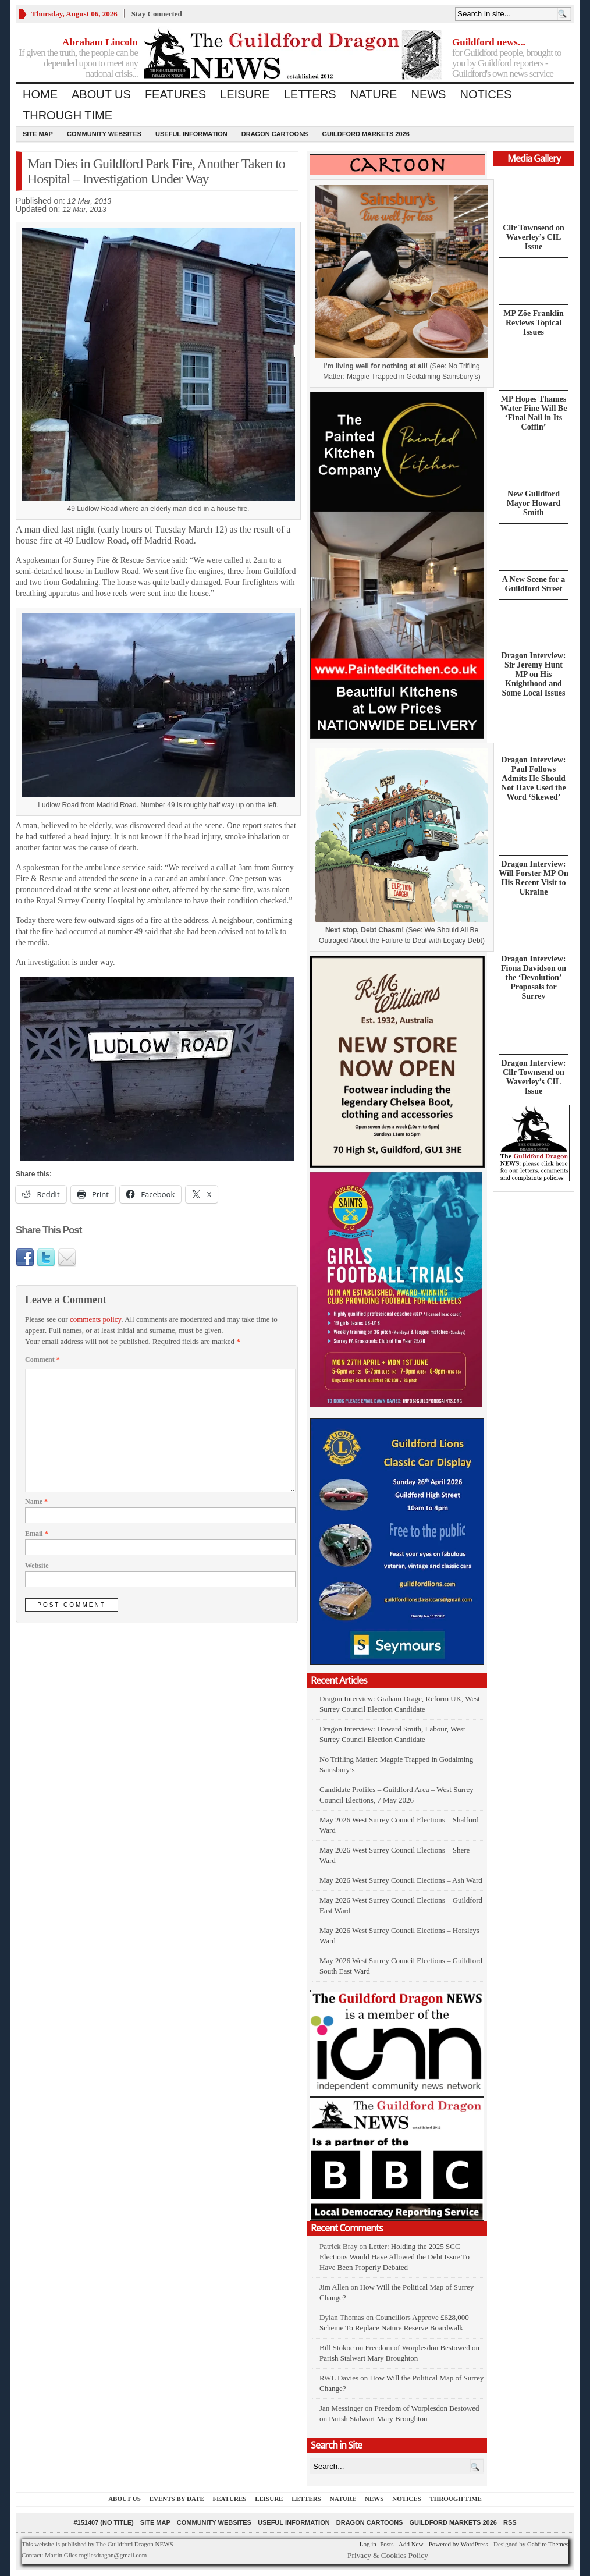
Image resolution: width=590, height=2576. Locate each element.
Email (36, 1534)
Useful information (191, 133)
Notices (485, 94)
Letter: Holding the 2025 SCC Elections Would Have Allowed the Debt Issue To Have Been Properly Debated (394, 2257)
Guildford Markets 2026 (365, 133)
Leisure (245, 94)
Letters (310, 94)
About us (101, 94)
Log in (368, 2543)
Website (37, 1566)
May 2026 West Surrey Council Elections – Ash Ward (400, 1880)
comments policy (95, 1319)
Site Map (38, 133)
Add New (411, 2543)
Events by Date (177, 2498)
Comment (42, 1360)
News (428, 94)
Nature (373, 94)
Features (175, 94)
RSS (510, 2522)
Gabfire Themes (547, 2543)
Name (36, 1502)
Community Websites (104, 133)
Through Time (67, 115)
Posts (386, 2543)
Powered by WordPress (458, 2543)
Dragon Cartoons (274, 133)
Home (40, 94)
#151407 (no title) (103, 2522)
